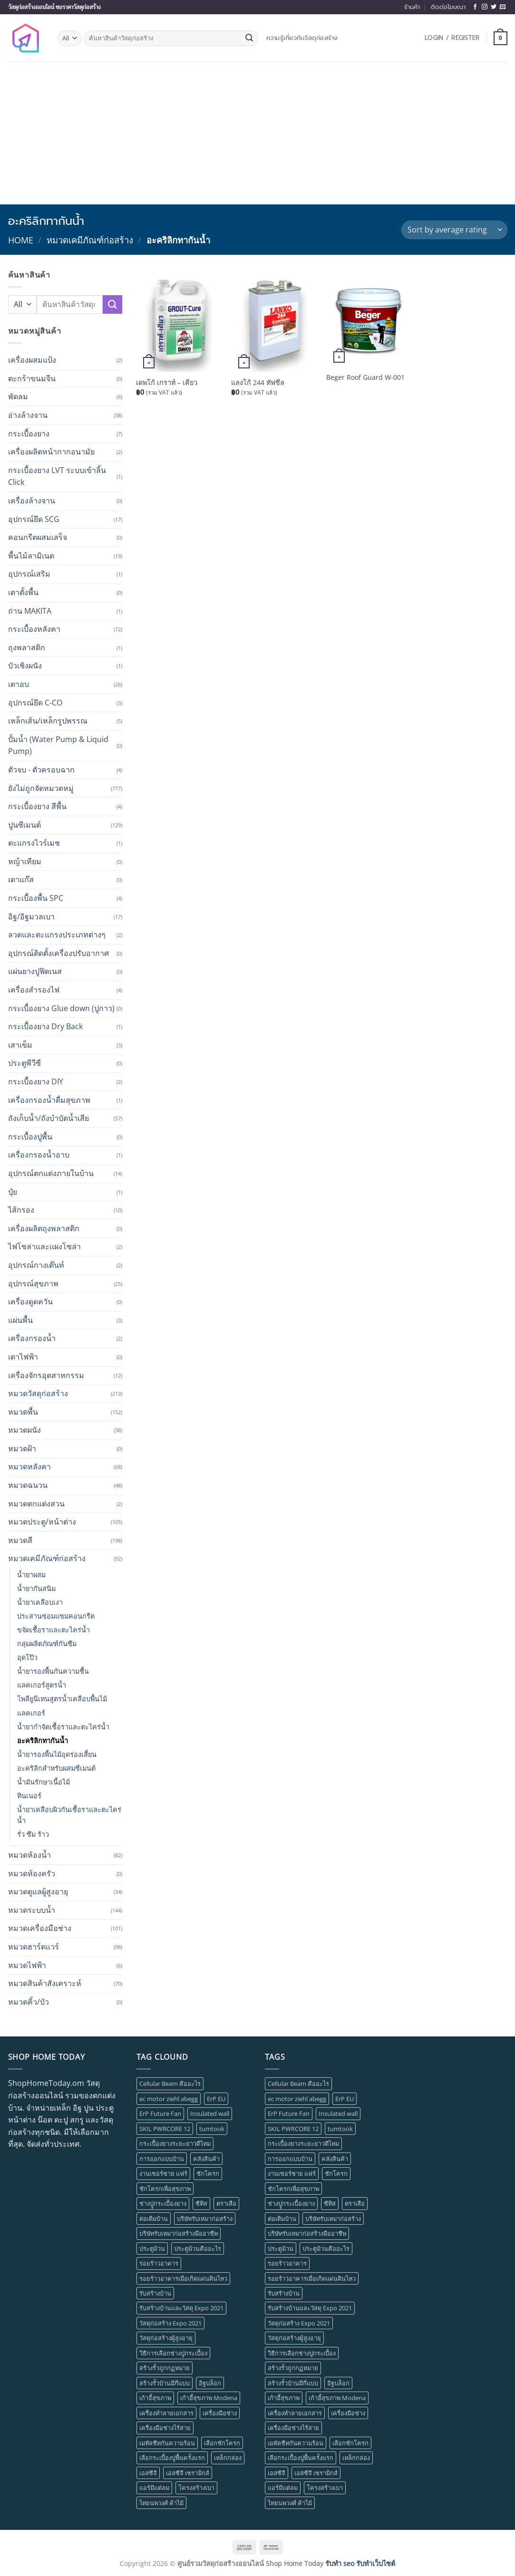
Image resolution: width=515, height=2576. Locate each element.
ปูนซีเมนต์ (24, 825)
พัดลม (18, 396)
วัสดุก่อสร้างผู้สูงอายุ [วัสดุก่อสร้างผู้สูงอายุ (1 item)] (166, 2338)
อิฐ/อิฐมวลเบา (31, 916)
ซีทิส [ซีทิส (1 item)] (201, 2203)
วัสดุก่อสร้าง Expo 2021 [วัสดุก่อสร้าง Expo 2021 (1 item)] (170, 2323)
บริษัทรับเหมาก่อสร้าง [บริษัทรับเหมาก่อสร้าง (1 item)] (205, 2218)
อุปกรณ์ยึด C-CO (35, 702)
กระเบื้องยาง (28, 433)
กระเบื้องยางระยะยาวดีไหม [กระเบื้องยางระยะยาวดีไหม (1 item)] (175, 2143)
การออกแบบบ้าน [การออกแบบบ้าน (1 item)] (161, 2158)
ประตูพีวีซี (24, 1063)
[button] (452, 38)
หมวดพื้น (23, 1412)
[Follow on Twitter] (493, 7)
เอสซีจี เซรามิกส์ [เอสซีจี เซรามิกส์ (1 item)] (187, 2473)
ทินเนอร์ (29, 1795)
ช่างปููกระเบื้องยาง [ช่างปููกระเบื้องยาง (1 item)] (162, 2203)
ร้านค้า (412, 6)
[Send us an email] (502, 7)
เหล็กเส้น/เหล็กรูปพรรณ (47, 720)
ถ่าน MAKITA (29, 611)
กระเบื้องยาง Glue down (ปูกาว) (61, 1008)
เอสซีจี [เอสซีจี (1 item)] (148, 2473)
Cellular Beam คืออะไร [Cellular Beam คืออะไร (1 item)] (170, 2083)
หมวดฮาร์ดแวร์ (33, 1946)
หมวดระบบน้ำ (31, 1910)
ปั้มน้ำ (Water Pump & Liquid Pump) (58, 745)
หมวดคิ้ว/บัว (28, 2002)
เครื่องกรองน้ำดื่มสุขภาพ (49, 1100)
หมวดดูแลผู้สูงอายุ (38, 1891)
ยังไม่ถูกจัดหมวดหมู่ (41, 788)
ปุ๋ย (12, 1192)
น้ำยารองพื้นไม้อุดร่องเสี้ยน (57, 1754)
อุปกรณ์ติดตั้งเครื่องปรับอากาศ (58, 953)
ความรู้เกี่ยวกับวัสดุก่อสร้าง (302, 37)
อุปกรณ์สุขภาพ (33, 1283)
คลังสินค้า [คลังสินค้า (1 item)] (206, 2158)
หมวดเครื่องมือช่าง (39, 1928)
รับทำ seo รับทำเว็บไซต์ (360, 2563)
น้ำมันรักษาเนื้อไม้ (43, 1781)
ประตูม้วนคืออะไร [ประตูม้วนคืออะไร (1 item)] (197, 2248)
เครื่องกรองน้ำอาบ (38, 1154)
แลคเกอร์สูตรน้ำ (41, 1684)
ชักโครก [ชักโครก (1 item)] (207, 2173)
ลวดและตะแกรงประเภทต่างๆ (57, 934)
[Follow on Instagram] (484, 7)
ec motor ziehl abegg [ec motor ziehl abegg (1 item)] (168, 2098)
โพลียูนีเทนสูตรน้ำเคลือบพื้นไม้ (62, 1698)
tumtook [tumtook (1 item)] (211, 2128)
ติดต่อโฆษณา (448, 6)
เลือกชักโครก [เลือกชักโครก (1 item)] (222, 2443)
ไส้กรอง (21, 1210)
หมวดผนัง (24, 1430)
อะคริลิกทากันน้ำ (42, 1740)
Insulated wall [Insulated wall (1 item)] (209, 2113)
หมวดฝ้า (22, 1448)
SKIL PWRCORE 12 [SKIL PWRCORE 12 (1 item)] (164, 2128)
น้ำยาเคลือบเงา (40, 1602)
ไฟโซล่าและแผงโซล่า (44, 1246)
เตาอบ (18, 684)
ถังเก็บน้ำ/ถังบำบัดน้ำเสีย (48, 1118)
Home (20, 240)
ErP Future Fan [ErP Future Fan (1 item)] (160, 2113)
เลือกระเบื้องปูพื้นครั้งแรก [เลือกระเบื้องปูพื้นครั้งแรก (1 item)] (172, 2457)
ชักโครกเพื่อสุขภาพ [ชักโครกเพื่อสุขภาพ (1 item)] (165, 2188)
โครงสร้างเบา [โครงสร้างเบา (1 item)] (196, 2487)
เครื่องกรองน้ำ (32, 1338)
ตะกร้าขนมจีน (32, 378)
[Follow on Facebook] (475, 7)
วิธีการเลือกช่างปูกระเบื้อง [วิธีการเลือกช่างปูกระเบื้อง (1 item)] (173, 2353)
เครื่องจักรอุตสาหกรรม (46, 1375)
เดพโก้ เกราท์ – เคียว (166, 382)
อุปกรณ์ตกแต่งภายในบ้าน (51, 1173)
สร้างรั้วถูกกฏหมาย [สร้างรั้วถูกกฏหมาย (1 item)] (164, 2368)
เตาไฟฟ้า (23, 1356)
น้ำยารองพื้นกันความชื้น (53, 1671)
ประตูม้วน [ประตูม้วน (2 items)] (152, 2248)
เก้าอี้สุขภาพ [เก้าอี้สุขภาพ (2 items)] (155, 2397)
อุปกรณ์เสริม (29, 574)
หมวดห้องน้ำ (29, 1855)
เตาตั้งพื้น (23, 592)
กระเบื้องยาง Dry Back (45, 1026)
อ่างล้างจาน (28, 415)
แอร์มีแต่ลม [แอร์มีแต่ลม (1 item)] (154, 2487)
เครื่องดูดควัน (30, 1301)
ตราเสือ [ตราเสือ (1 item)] (226, 2203)
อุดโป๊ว (27, 1657)
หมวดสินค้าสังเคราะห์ (44, 1983)
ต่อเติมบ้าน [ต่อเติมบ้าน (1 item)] (153, 2218)
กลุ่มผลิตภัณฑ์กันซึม (47, 1643)
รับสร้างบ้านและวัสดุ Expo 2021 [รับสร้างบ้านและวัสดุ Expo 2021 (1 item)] (181, 2308)
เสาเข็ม (20, 1045)
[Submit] (249, 38)
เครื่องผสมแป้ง (32, 360)
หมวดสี (20, 1540)
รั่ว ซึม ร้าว (33, 1834)
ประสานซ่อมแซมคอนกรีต (56, 1616)
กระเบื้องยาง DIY (35, 1081)
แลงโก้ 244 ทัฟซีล (257, 382)
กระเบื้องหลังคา (34, 629)
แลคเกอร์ (31, 1712)
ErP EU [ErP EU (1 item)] (216, 2098)
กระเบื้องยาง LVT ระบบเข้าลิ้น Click (57, 476)
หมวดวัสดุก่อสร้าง (38, 1393)
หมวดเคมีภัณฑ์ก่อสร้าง (90, 240)
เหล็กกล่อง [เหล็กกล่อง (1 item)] (228, 2457)
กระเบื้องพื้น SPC (35, 898)
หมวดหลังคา (29, 1466)
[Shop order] (454, 230)
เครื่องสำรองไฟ (33, 989)
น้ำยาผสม (31, 1574)
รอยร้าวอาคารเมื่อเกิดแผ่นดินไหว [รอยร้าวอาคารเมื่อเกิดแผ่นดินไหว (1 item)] (183, 2278)
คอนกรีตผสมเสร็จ (37, 537)
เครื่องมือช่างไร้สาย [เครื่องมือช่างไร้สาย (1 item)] (165, 2427)
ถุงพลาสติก (26, 647)
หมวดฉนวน (28, 1485)
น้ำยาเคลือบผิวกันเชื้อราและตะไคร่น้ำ (69, 1815)
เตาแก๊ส (21, 879)
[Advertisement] (257, 133)
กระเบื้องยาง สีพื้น (37, 806)
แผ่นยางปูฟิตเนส (35, 971)
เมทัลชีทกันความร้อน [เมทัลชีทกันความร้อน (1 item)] (167, 2443)
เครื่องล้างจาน (31, 500)
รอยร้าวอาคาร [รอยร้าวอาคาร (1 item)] (158, 2263)
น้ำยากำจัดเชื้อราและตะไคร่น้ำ (63, 1726)
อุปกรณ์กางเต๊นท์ (36, 1265)
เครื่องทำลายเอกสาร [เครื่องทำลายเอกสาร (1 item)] (166, 2413)
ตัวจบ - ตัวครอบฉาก (41, 769)
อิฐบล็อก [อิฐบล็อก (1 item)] (210, 2383)
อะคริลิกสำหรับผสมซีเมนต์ (56, 1768)
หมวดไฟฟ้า (27, 1965)
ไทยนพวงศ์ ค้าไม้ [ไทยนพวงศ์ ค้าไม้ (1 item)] (161, 2503)
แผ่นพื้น (20, 1320)
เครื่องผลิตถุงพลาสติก (43, 1228)
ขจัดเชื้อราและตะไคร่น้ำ (53, 1629)
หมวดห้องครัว (31, 1873)
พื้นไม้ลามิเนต (31, 555)
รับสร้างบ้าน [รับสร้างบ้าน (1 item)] (155, 2293)
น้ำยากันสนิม (36, 1588)
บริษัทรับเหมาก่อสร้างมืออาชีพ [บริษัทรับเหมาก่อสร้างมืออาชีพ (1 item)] (178, 2233)
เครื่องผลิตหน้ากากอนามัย (51, 451)
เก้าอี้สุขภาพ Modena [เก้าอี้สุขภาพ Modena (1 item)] (208, 2397)
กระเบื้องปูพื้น (30, 1136)
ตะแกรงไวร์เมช (34, 843)
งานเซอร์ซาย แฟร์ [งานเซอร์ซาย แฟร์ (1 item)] (163, 2173)
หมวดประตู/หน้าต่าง (42, 1521)
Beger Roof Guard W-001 (365, 377)
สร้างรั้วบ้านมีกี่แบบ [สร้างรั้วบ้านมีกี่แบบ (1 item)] (164, 2383)
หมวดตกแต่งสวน (36, 1503)
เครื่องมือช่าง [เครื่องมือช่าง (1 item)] (220, 2413)
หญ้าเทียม (24, 861)
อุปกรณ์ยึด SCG (33, 519)
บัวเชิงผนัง (25, 665)
